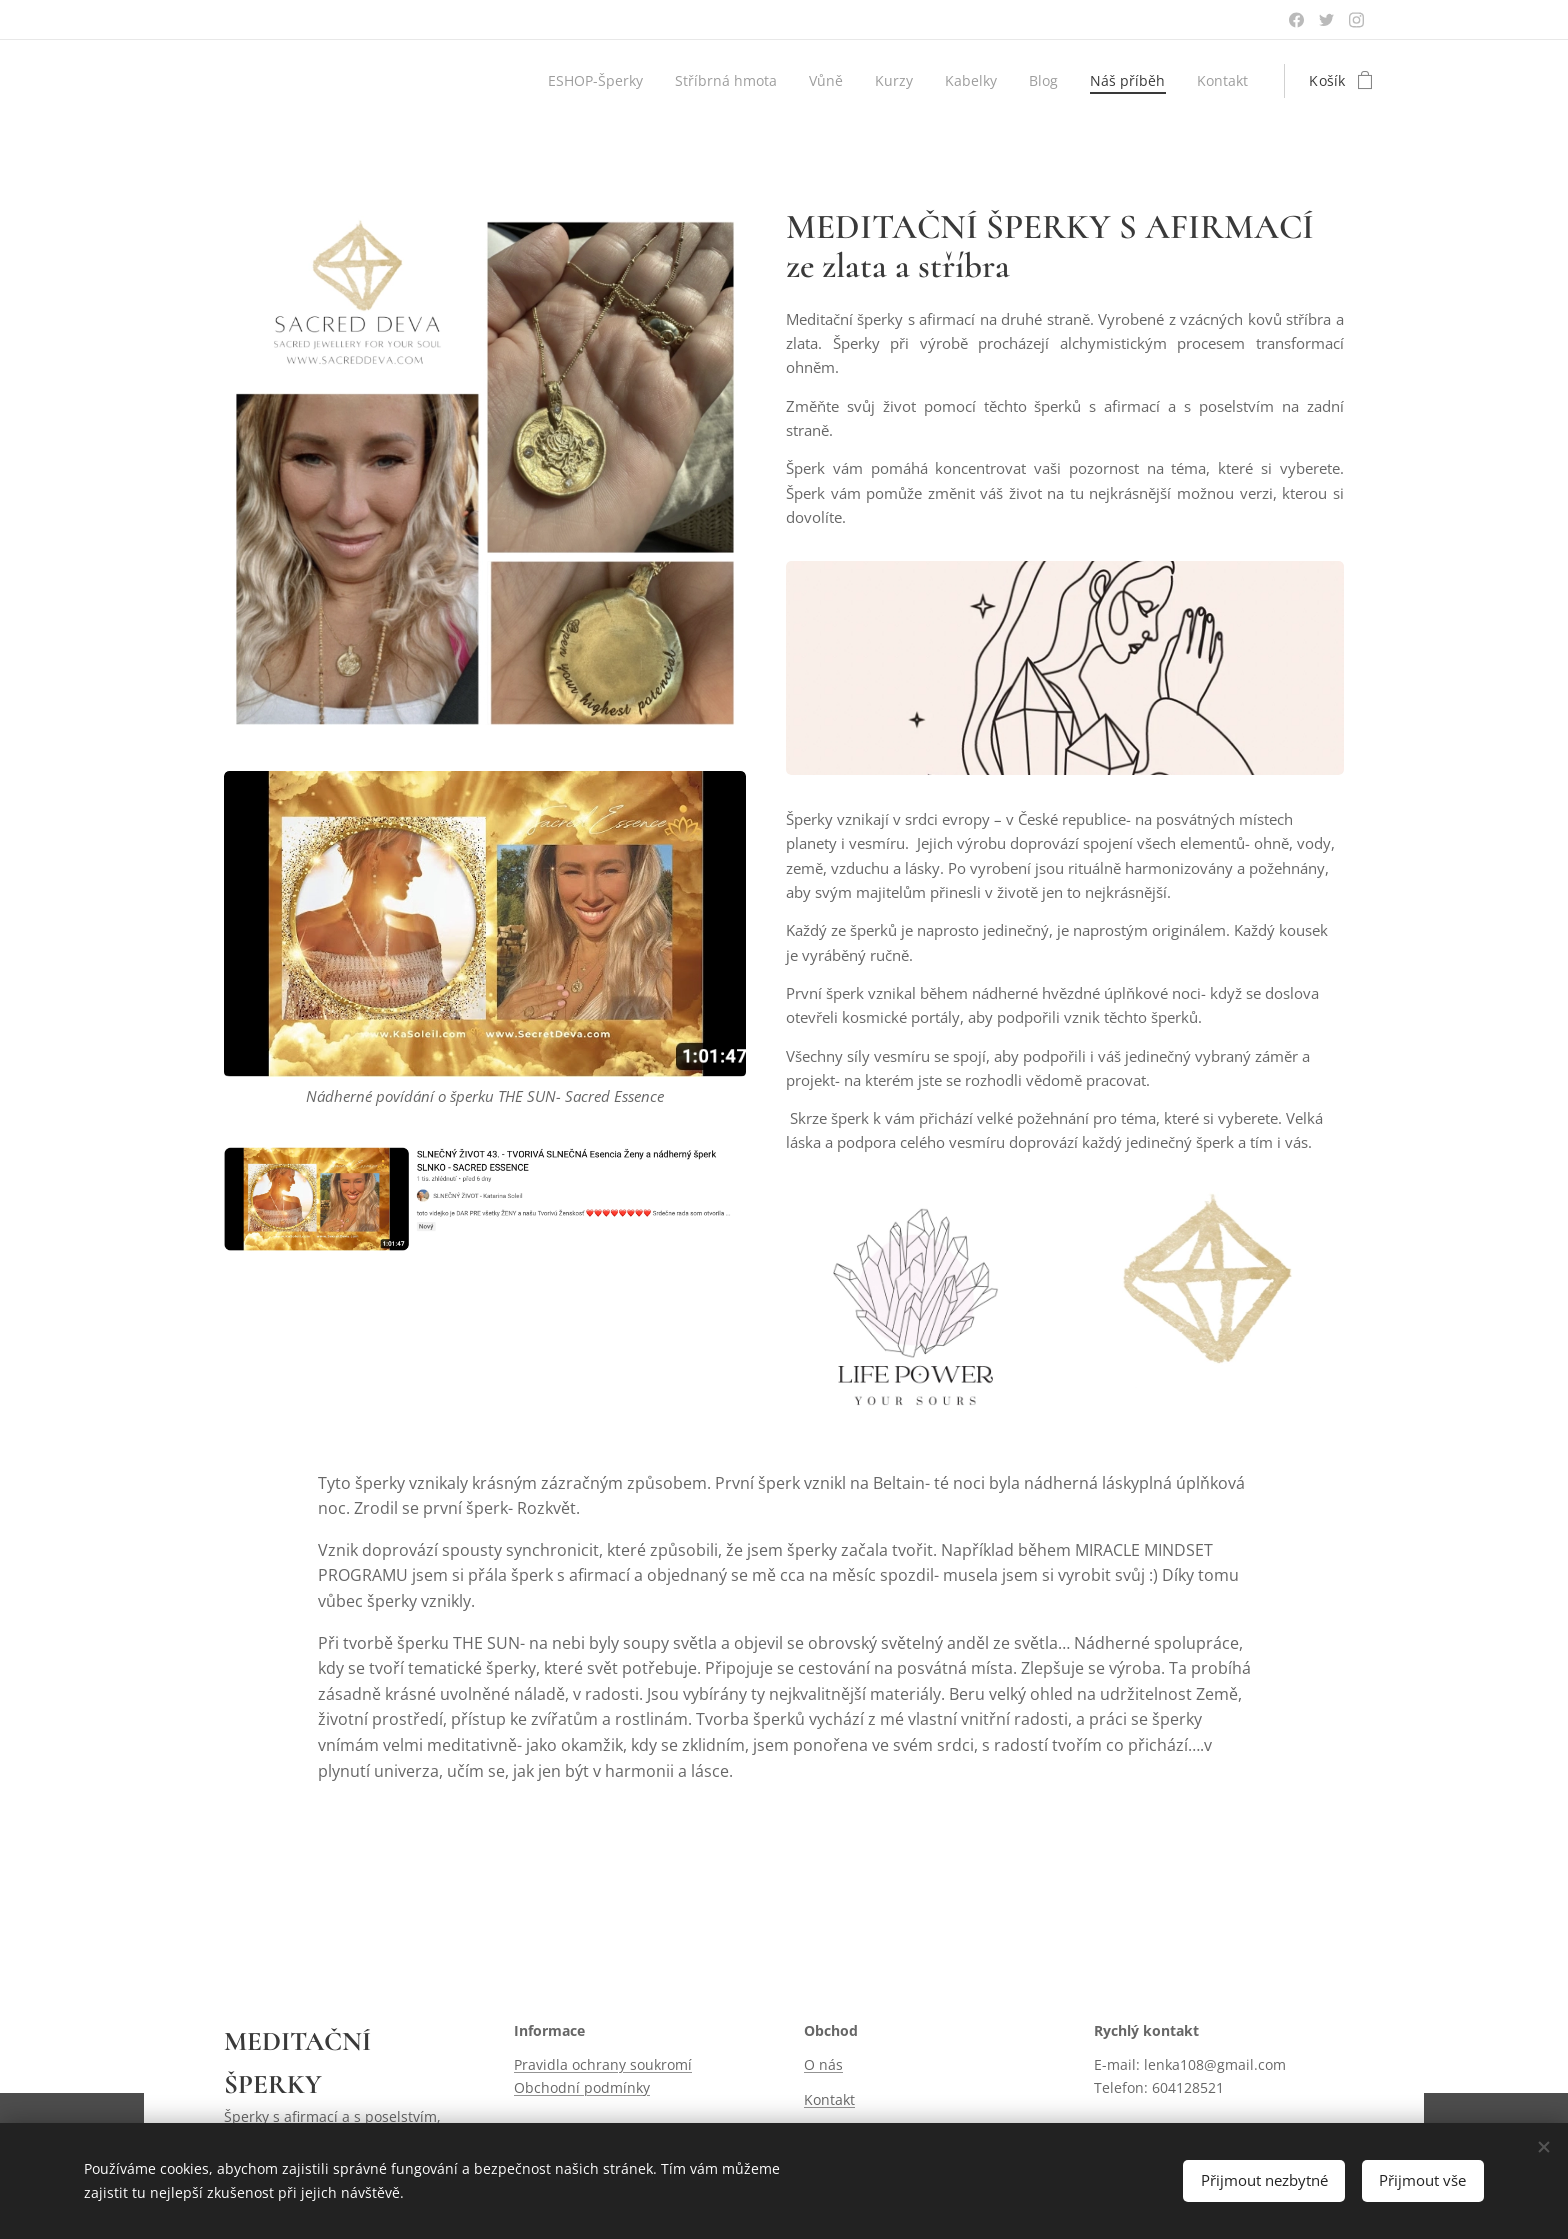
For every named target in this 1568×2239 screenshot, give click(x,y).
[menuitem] (585, 81)
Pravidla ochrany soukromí (603, 2064)
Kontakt (829, 2099)
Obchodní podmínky (582, 2087)
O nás (823, 2064)
